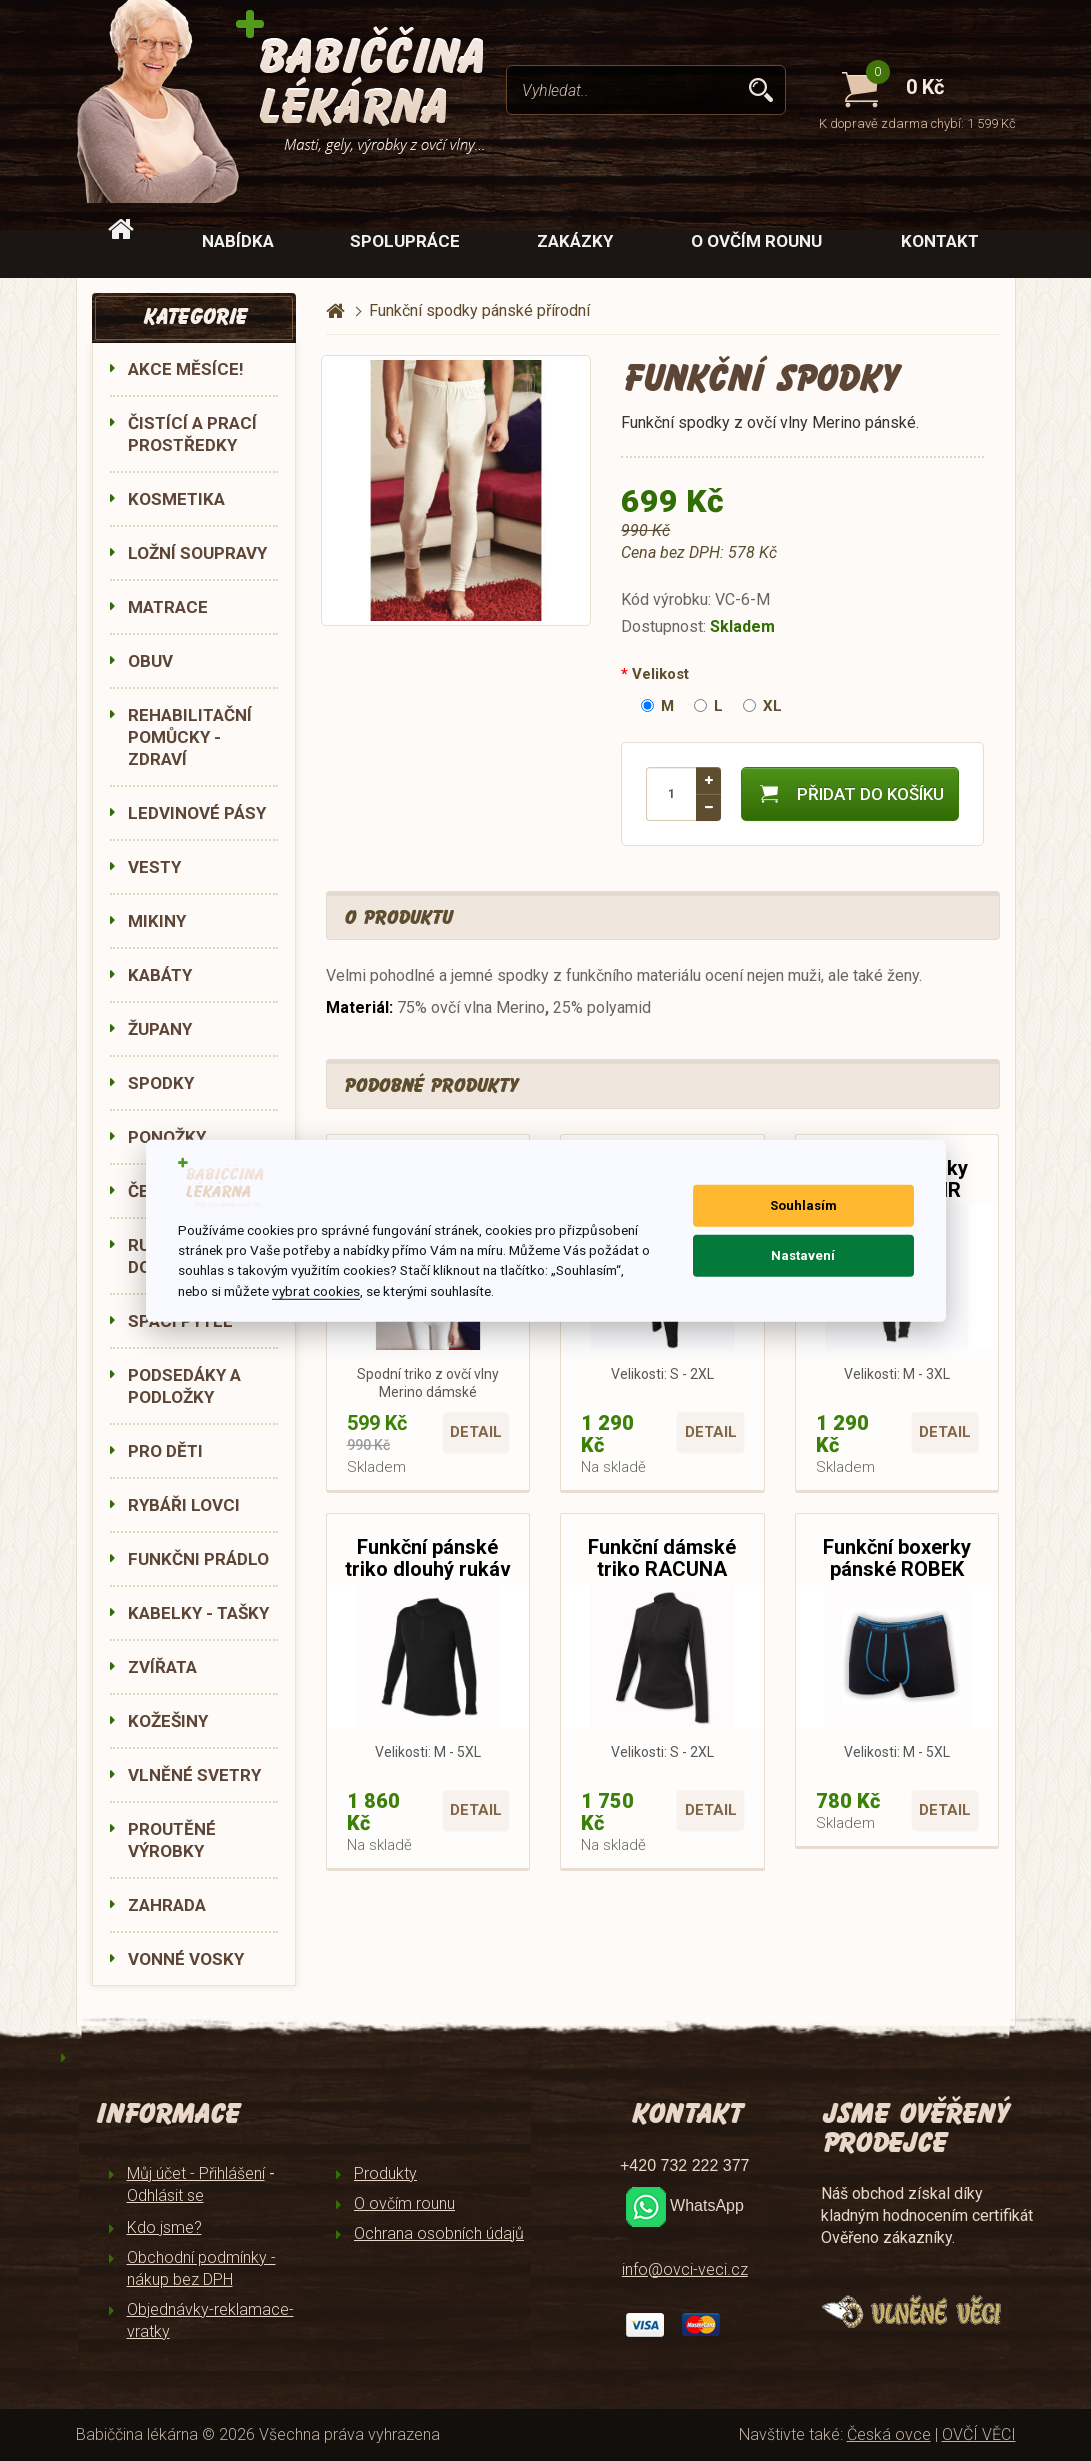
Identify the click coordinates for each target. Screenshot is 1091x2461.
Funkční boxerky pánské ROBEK (897, 1558)
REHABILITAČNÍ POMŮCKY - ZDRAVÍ (190, 737)
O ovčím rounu (756, 241)
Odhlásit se (165, 2195)
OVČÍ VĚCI (979, 2434)
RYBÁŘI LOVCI (184, 1505)
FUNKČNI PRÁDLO (198, 1559)
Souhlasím (803, 1205)
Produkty (385, 2173)
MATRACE (168, 607)
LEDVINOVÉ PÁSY (197, 813)
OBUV (150, 661)
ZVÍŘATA (162, 1667)
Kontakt (940, 241)
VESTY (154, 867)
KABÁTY (160, 975)
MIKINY (157, 921)
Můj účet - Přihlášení (196, 2173)
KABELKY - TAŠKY (198, 1613)
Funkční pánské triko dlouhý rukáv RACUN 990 (428, 1569)
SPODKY (161, 1083)
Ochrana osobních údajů (439, 2233)
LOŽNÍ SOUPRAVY (197, 553)
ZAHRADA (167, 1905)
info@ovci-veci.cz (685, 2269)
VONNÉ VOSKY (186, 1959)
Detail (476, 1432)
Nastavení (803, 1255)
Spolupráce (405, 241)
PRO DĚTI (165, 1451)
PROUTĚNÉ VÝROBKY (172, 1840)
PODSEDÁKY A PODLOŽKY (184, 1386)
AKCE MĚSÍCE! (186, 369)
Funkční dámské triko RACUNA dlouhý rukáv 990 (662, 1569)
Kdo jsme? (164, 2227)
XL (762, 706)
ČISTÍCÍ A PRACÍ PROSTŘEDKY (192, 434)
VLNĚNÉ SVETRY (194, 1775)
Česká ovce (889, 2434)
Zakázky (575, 241)
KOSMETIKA (176, 499)
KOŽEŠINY (168, 1721)
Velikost (660, 674)
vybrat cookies (316, 1291)
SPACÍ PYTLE (180, 1321)
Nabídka (238, 241)
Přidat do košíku (850, 794)
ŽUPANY (160, 1029)
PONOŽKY (167, 1137)
